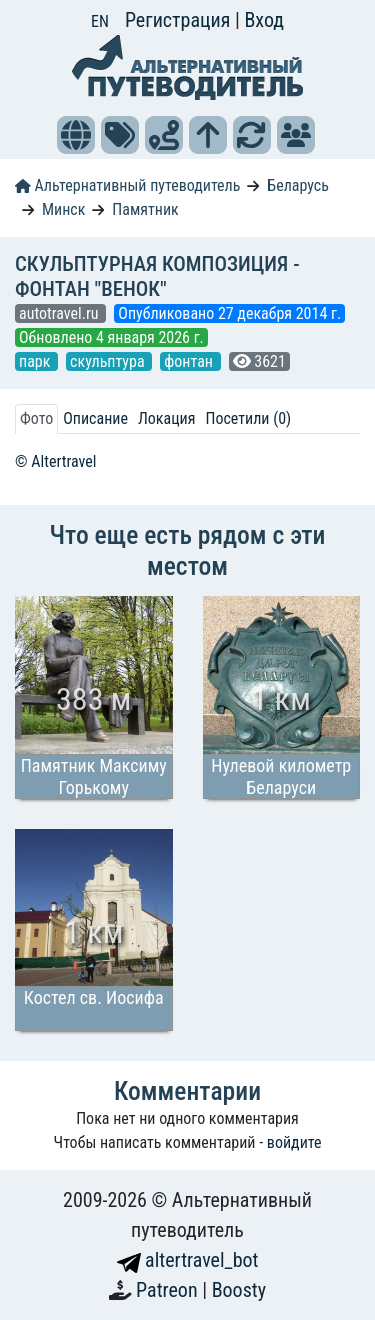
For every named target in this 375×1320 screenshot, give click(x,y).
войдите (294, 1142)
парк (36, 361)
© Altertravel (55, 461)
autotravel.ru (60, 313)
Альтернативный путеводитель (127, 185)
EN (100, 21)
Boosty (239, 1290)
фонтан (190, 361)
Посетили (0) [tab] (248, 418)
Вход (264, 20)
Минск (63, 209)
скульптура (109, 361)
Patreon (169, 1290)
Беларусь (298, 185)
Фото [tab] (36, 418)
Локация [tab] (167, 418)
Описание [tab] (95, 418)
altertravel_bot (188, 1260)
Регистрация (180, 20)
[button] (76, 135)
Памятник (145, 209)
